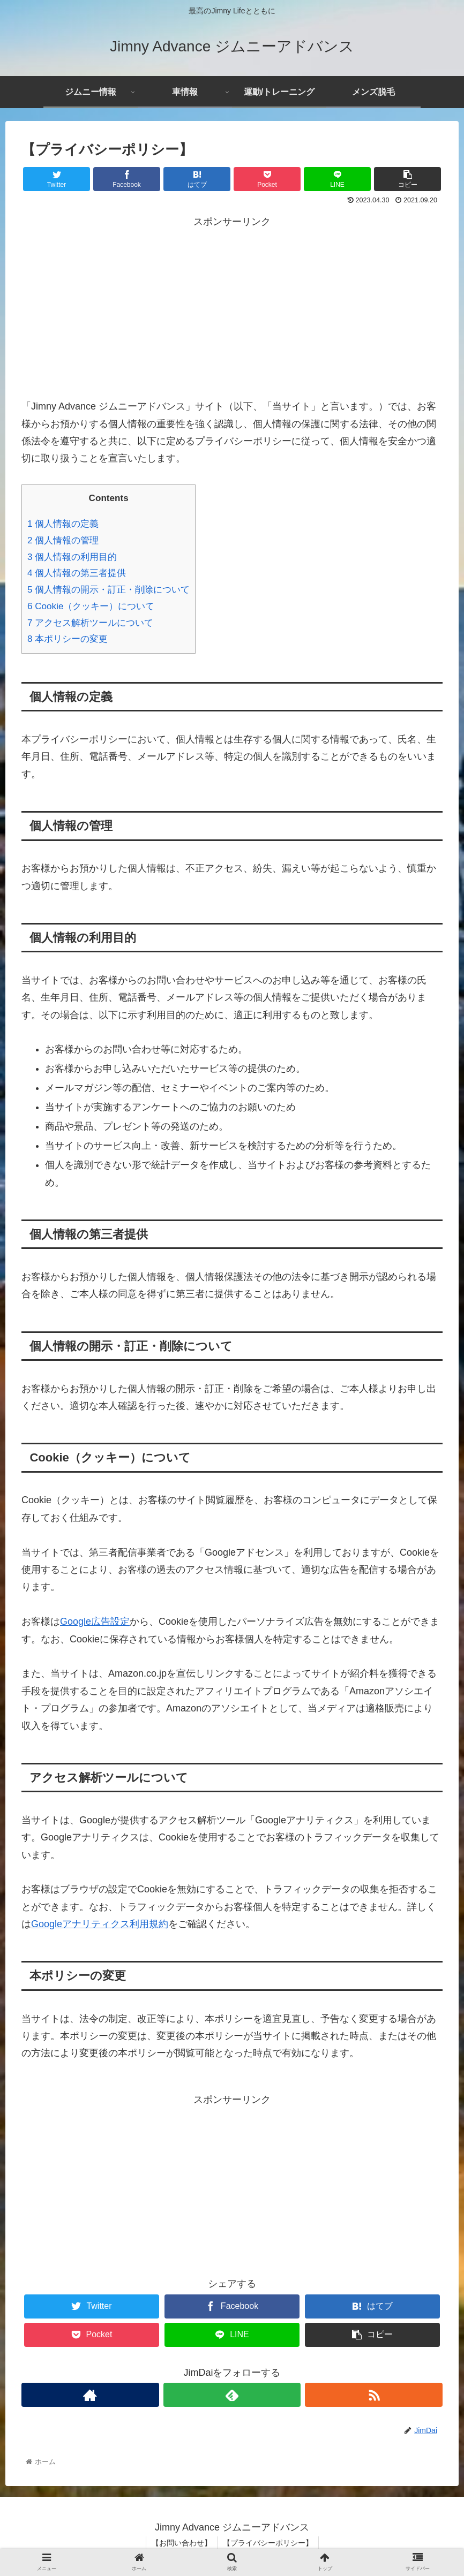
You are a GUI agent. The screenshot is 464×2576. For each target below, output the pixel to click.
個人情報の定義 (63, 524)
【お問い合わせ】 (182, 2543)
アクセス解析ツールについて (90, 623)
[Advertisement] (232, 306)
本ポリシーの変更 (67, 639)
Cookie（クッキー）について (90, 606)
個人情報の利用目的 (72, 557)
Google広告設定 (95, 1621)
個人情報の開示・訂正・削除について (108, 590)
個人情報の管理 (63, 540)
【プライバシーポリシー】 (268, 2543)
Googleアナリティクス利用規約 (99, 1924)
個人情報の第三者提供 (76, 573)
